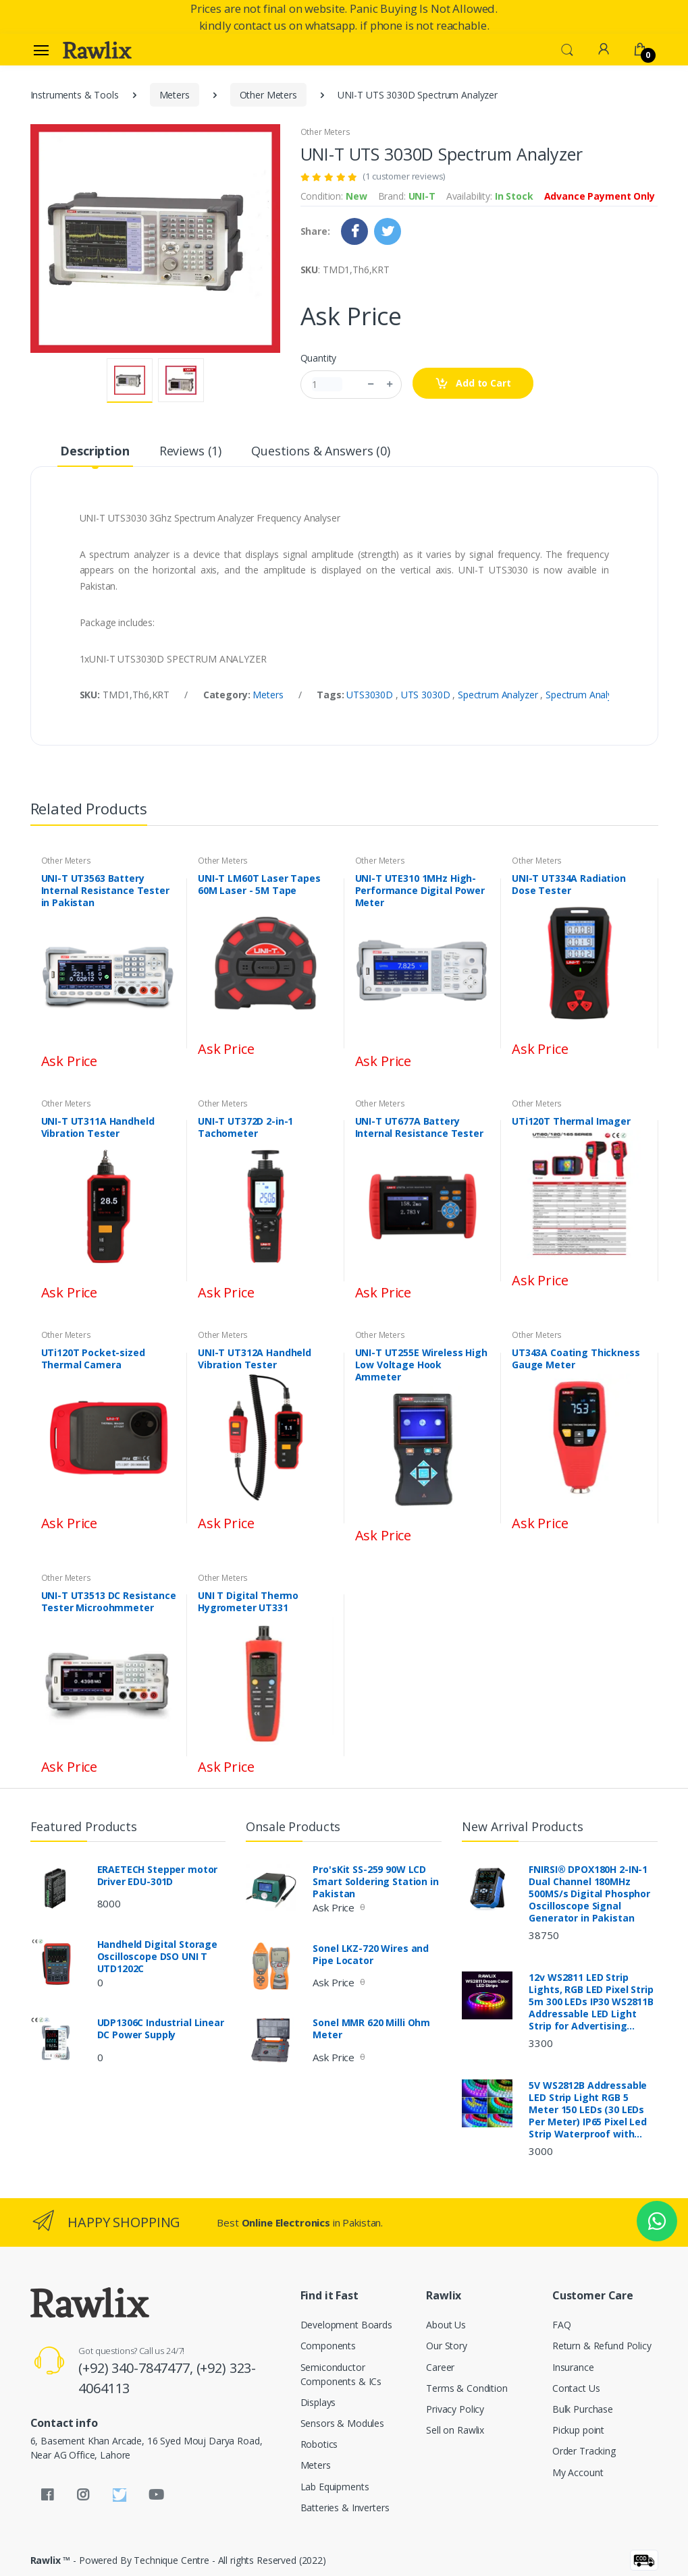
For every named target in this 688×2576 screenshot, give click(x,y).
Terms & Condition (467, 2388)
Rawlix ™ (50, 2560)
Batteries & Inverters (345, 2507)
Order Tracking (584, 2450)
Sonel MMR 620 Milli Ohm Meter (371, 2029)
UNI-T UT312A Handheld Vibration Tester (254, 1359)
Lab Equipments (334, 2486)
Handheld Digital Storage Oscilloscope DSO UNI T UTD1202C (157, 1956)
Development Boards (346, 2324)
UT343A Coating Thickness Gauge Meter (576, 1359)
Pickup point (578, 2430)
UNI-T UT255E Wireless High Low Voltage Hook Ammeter (421, 1365)
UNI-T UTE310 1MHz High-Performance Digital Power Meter (420, 890)
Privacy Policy (455, 2409)
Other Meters (268, 94)
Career (440, 2367)
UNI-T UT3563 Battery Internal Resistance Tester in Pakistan (105, 890)
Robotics (319, 2444)
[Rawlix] (97, 50)
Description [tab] (94, 451)
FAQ (561, 2324)
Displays (318, 2402)
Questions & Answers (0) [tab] (320, 451)
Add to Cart (473, 383)
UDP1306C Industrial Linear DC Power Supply (160, 2029)
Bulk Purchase (582, 2409)
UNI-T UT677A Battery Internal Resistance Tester (419, 1127)
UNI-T (421, 196)
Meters (174, 94)
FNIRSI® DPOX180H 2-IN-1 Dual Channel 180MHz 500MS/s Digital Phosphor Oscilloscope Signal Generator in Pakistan (589, 1894)
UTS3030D (371, 694)
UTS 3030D (427, 694)
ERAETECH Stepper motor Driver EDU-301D (157, 1876)
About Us (446, 2324)
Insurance (573, 2367)
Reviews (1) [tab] (190, 451)
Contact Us (576, 2388)
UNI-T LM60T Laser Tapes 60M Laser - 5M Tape (259, 884)
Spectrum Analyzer (499, 694)
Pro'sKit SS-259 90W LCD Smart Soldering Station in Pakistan (375, 1882)
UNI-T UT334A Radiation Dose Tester (569, 884)
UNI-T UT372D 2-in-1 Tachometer (245, 1127)
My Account (578, 2472)
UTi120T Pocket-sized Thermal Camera (93, 1359)
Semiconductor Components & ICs (341, 2374)
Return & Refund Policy (602, 2345)
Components (328, 2345)
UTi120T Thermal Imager (571, 1121)
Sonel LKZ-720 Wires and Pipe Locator (371, 1954)
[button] (567, 48)
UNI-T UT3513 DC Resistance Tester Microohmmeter (108, 1602)
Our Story (446, 2345)
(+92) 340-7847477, (137, 2368)
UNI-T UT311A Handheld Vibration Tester (98, 1127)
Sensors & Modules (342, 2423)
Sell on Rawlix (455, 2430)
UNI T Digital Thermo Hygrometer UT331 (248, 1602)
